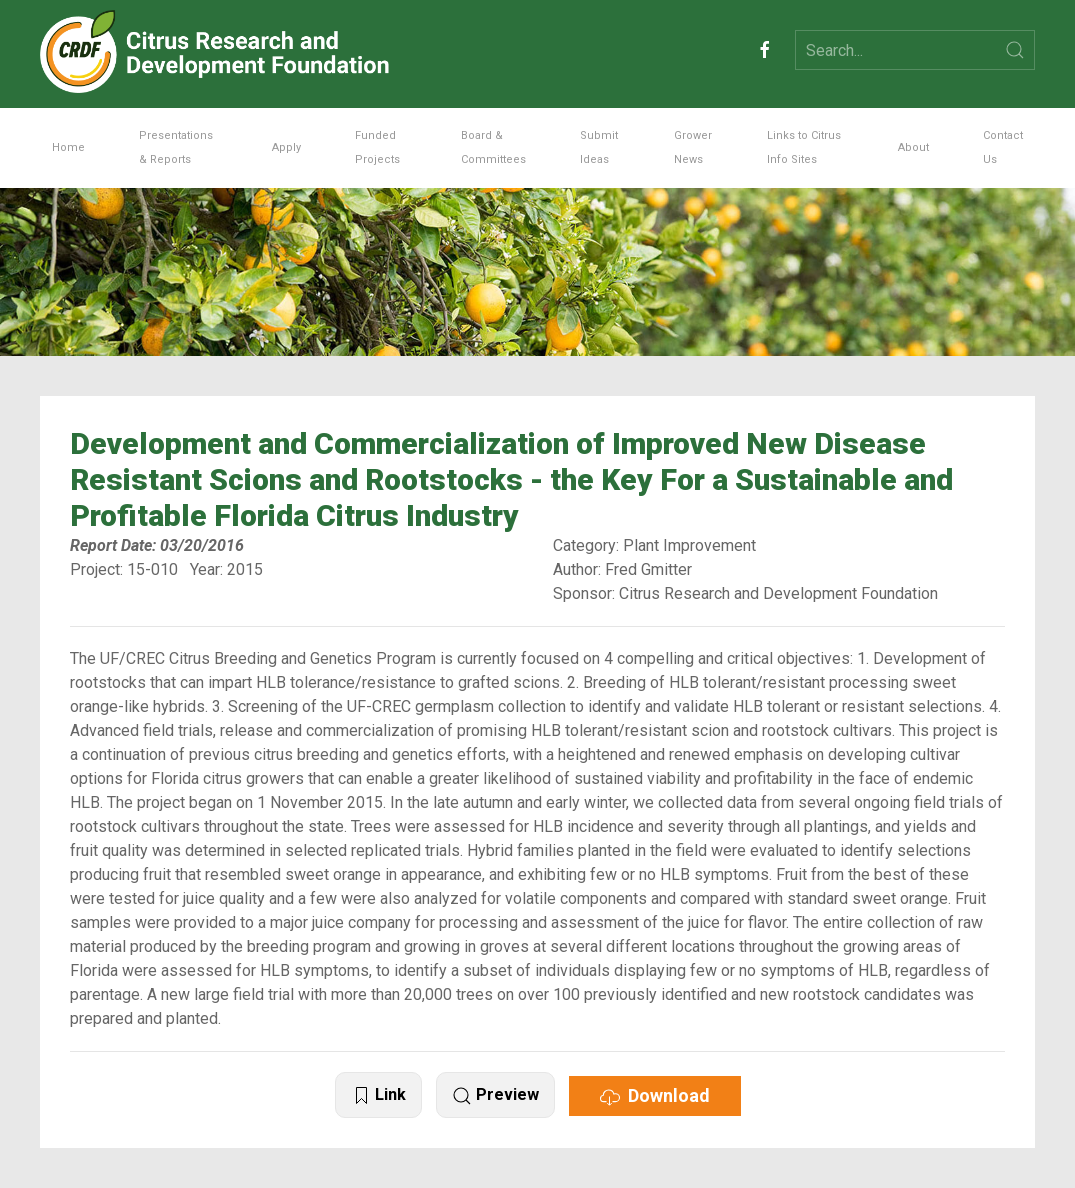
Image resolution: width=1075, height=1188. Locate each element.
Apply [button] (286, 147)
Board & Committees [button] (493, 147)
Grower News (693, 147)
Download (655, 1096)
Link (378, 1095)
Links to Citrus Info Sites (804, 147)
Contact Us (1003, 147)
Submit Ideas (599, 147)
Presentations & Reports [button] (176, 147)
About (913, 147)
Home (68, 147)
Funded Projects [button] (377, 147)
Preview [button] (495, 1095)
